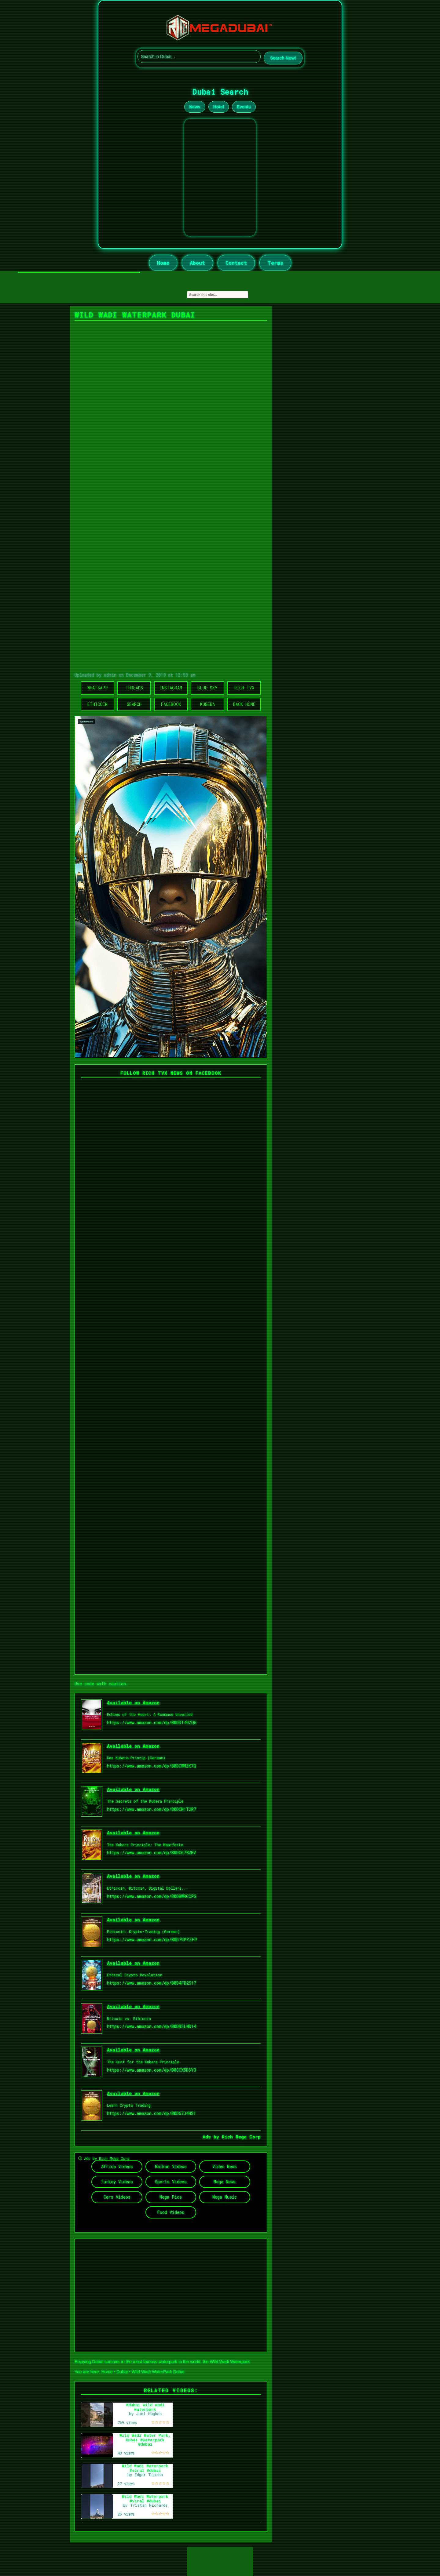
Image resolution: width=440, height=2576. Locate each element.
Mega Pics (171, 2197)
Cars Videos (117, 2197)
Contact (236, 262)
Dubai (122, 2371)
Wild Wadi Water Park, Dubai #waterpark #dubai (145, 2439)
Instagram (171, 688)
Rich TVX (244, 688)
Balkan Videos (171, 2166)
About (197, 262)
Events (244, 106)
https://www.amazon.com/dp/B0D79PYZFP (152, 1939)
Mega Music (224, 2197)
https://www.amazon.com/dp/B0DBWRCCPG (151, 1896)
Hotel (218, 106)
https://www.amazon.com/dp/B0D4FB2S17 (151, 1983)
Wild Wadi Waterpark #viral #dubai (145, 2468)
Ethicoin (97, 704)
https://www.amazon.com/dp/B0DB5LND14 (151, 2026)
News (194, 106)
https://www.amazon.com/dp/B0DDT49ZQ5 (151, 1722)
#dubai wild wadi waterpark (145, 2407)
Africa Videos (117, 2166)
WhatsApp (97, 688)
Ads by (212, 2137)
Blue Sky (207, 688)
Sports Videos (171, 2182)
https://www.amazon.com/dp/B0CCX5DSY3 (151, 2070)
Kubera (207, 704)
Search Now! (283, 58)
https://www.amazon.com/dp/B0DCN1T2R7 (151, 1809)
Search (134, 704)
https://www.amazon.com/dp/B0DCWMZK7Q (151, 1766)
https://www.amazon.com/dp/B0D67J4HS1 (151, 2113)
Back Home (244, 704)
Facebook (171, 704)
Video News (224, 2166)
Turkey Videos (117, 2182)
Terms (275, 262)
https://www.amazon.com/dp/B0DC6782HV (151, 1852)
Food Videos (170, 2212)
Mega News (225, 2182)
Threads (134, 688)
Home (163, 262)
